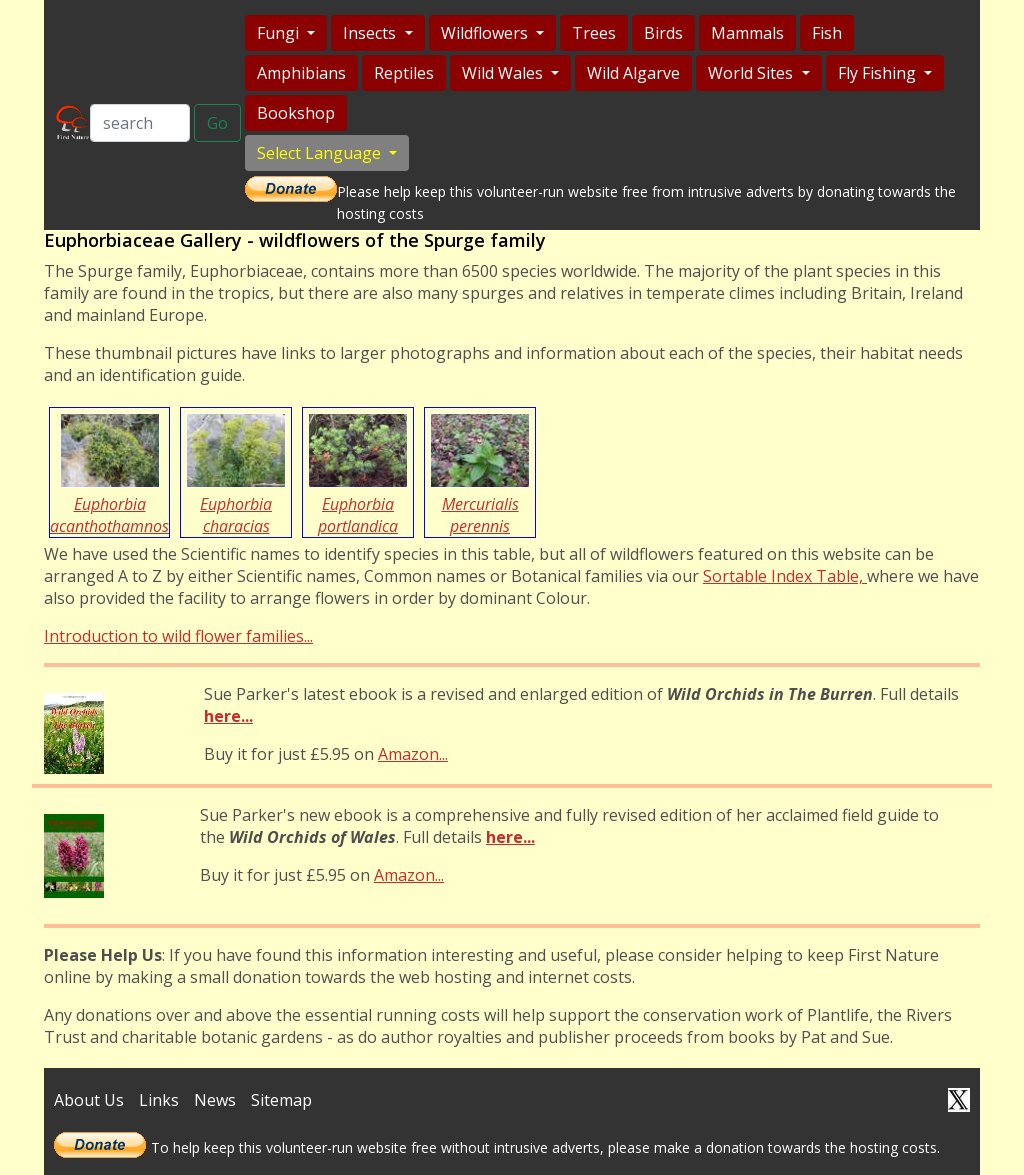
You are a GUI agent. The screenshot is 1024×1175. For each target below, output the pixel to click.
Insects (371, 33)
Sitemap (281, 1100)
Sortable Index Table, (785, 576)
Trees (594, 33)
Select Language (321, 153)
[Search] (140, 123)
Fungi (280, 33)
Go (217, 123)
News (215, 1100)
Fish (827, 33)
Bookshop (296, 113)
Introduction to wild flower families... (178, 636)
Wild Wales (504, 73)
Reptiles (404, 73)
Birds (663, 33)
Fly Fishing (879, 73)
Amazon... (413, 754)
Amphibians (301, 73)
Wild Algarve (633, 73)
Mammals (747, 33)
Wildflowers (486, 33)
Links (159, 1100)
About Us (89, 1100)
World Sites (752, 73)
